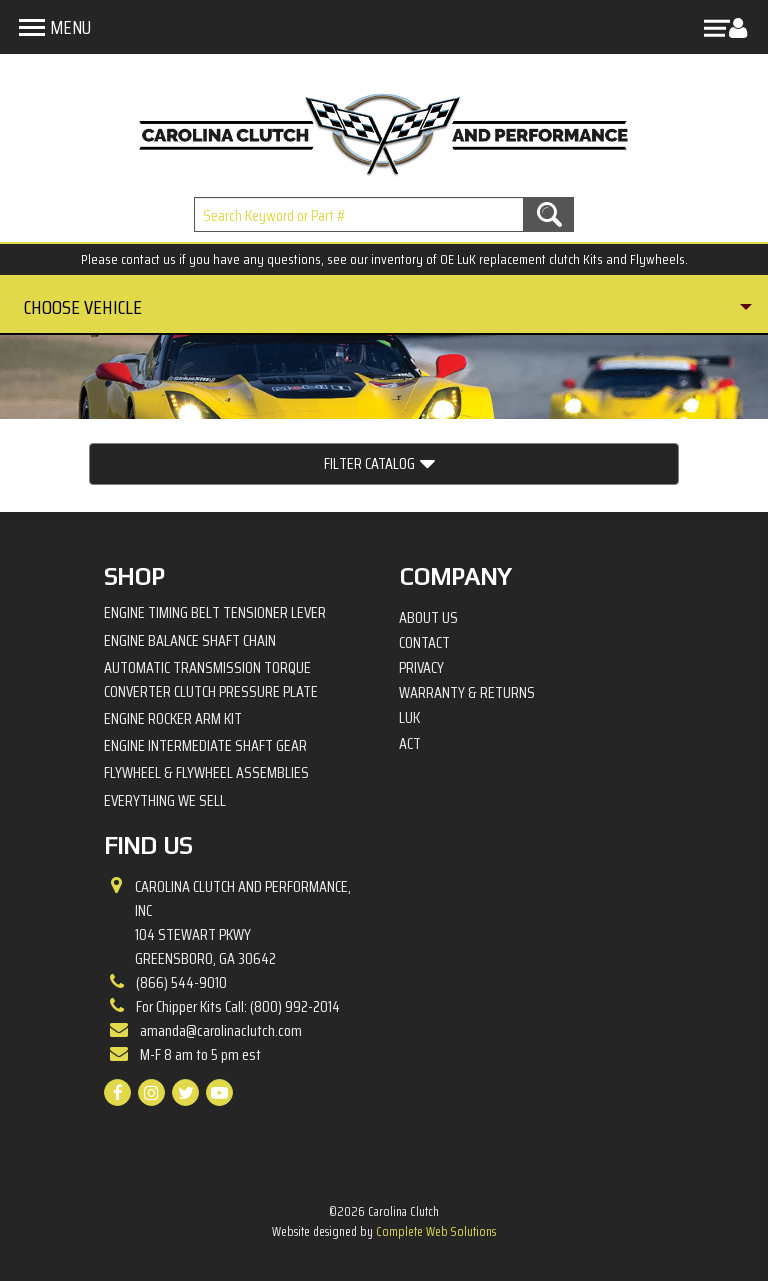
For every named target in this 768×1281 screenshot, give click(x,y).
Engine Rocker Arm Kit (173, 718)
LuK (409, 718)
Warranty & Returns (467, 693)
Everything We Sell (165, 800)
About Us (428, 618)
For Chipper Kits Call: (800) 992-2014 (238, 1006)
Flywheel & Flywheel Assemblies (206, 772)
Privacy (421, 668)
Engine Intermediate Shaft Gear (205, 745)
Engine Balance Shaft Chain (190, 640)
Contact (424, 643)
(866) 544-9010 (181, 982)
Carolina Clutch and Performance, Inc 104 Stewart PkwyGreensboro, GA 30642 (243, 923)
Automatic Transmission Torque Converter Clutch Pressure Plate (211, 679)
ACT (410, 744)
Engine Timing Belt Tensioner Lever (215, 612)
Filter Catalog (379, 464)
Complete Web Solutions (436, 1231)
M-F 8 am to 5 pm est (200, 1054)
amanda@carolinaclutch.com (221, 1030)
